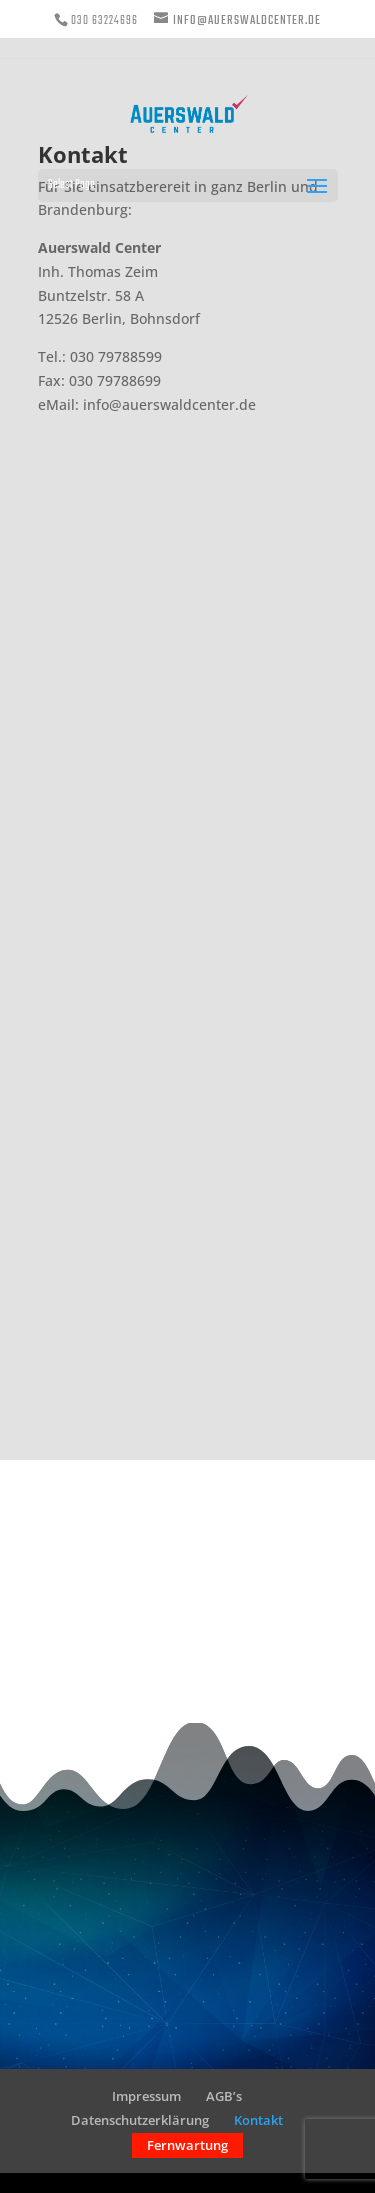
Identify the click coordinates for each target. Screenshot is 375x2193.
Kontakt (258, 2120)
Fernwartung (187, 2145)
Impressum (146, 2096)
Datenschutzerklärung (140, 2120)
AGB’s (224, 2096)
